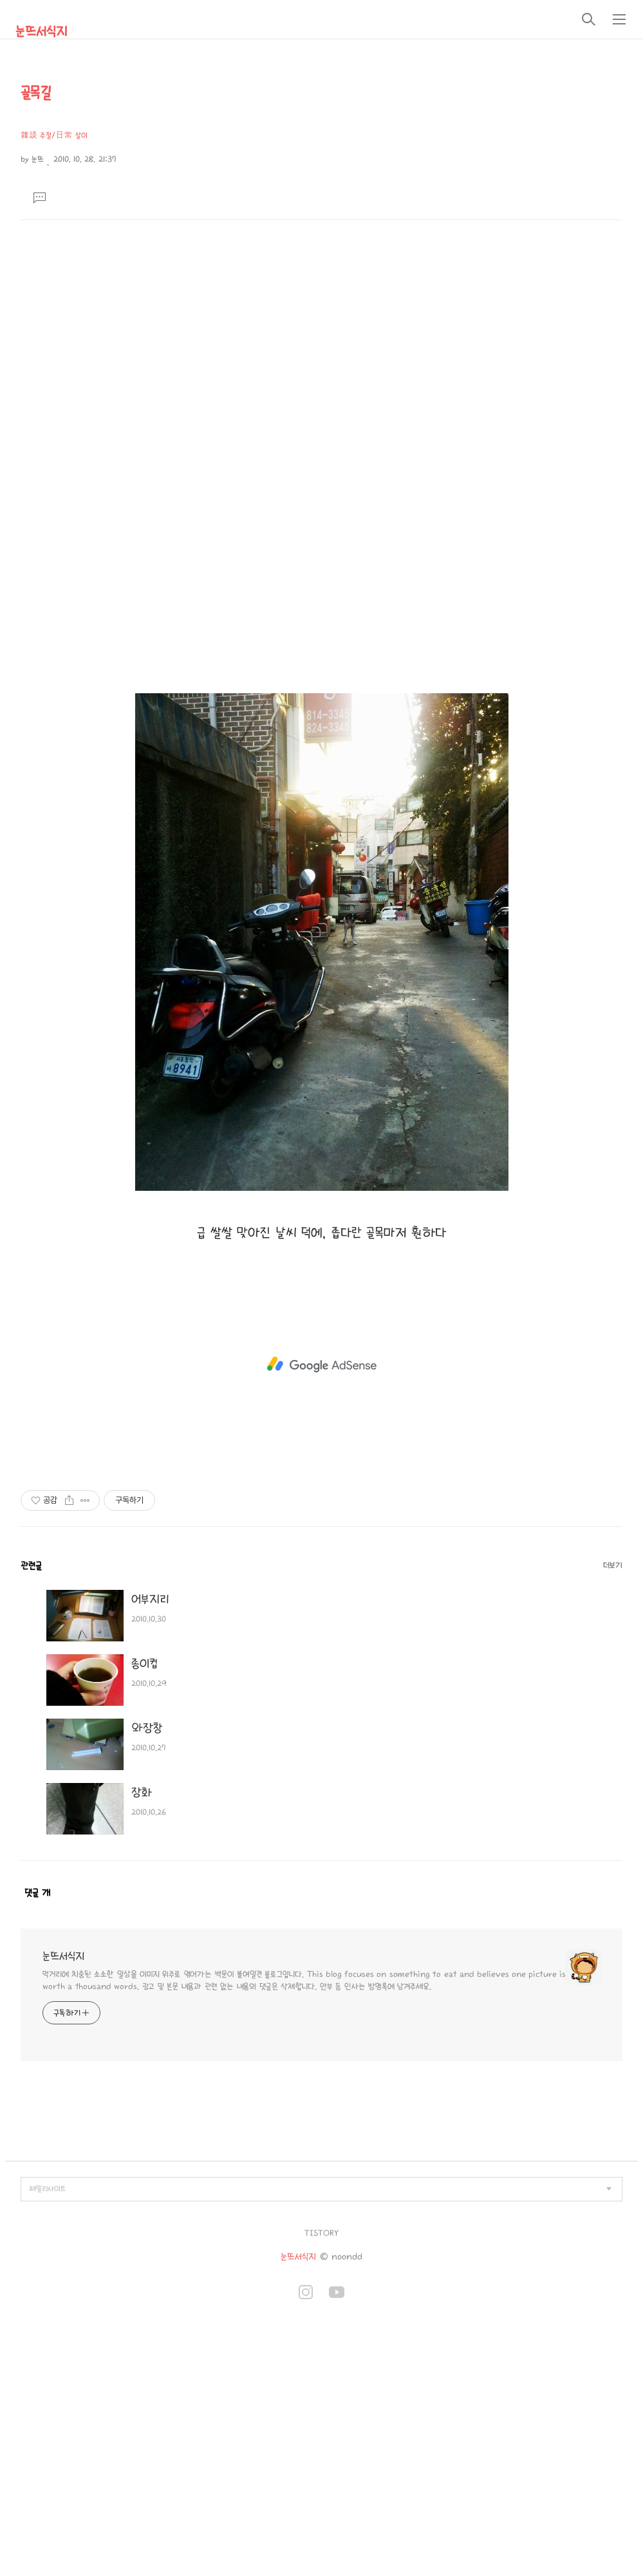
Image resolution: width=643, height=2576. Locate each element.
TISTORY (321, 2233)
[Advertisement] (321, 316)
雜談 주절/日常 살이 (54, 135)
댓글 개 (37, 1893)
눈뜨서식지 (41, 31)
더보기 (612, 1565)
